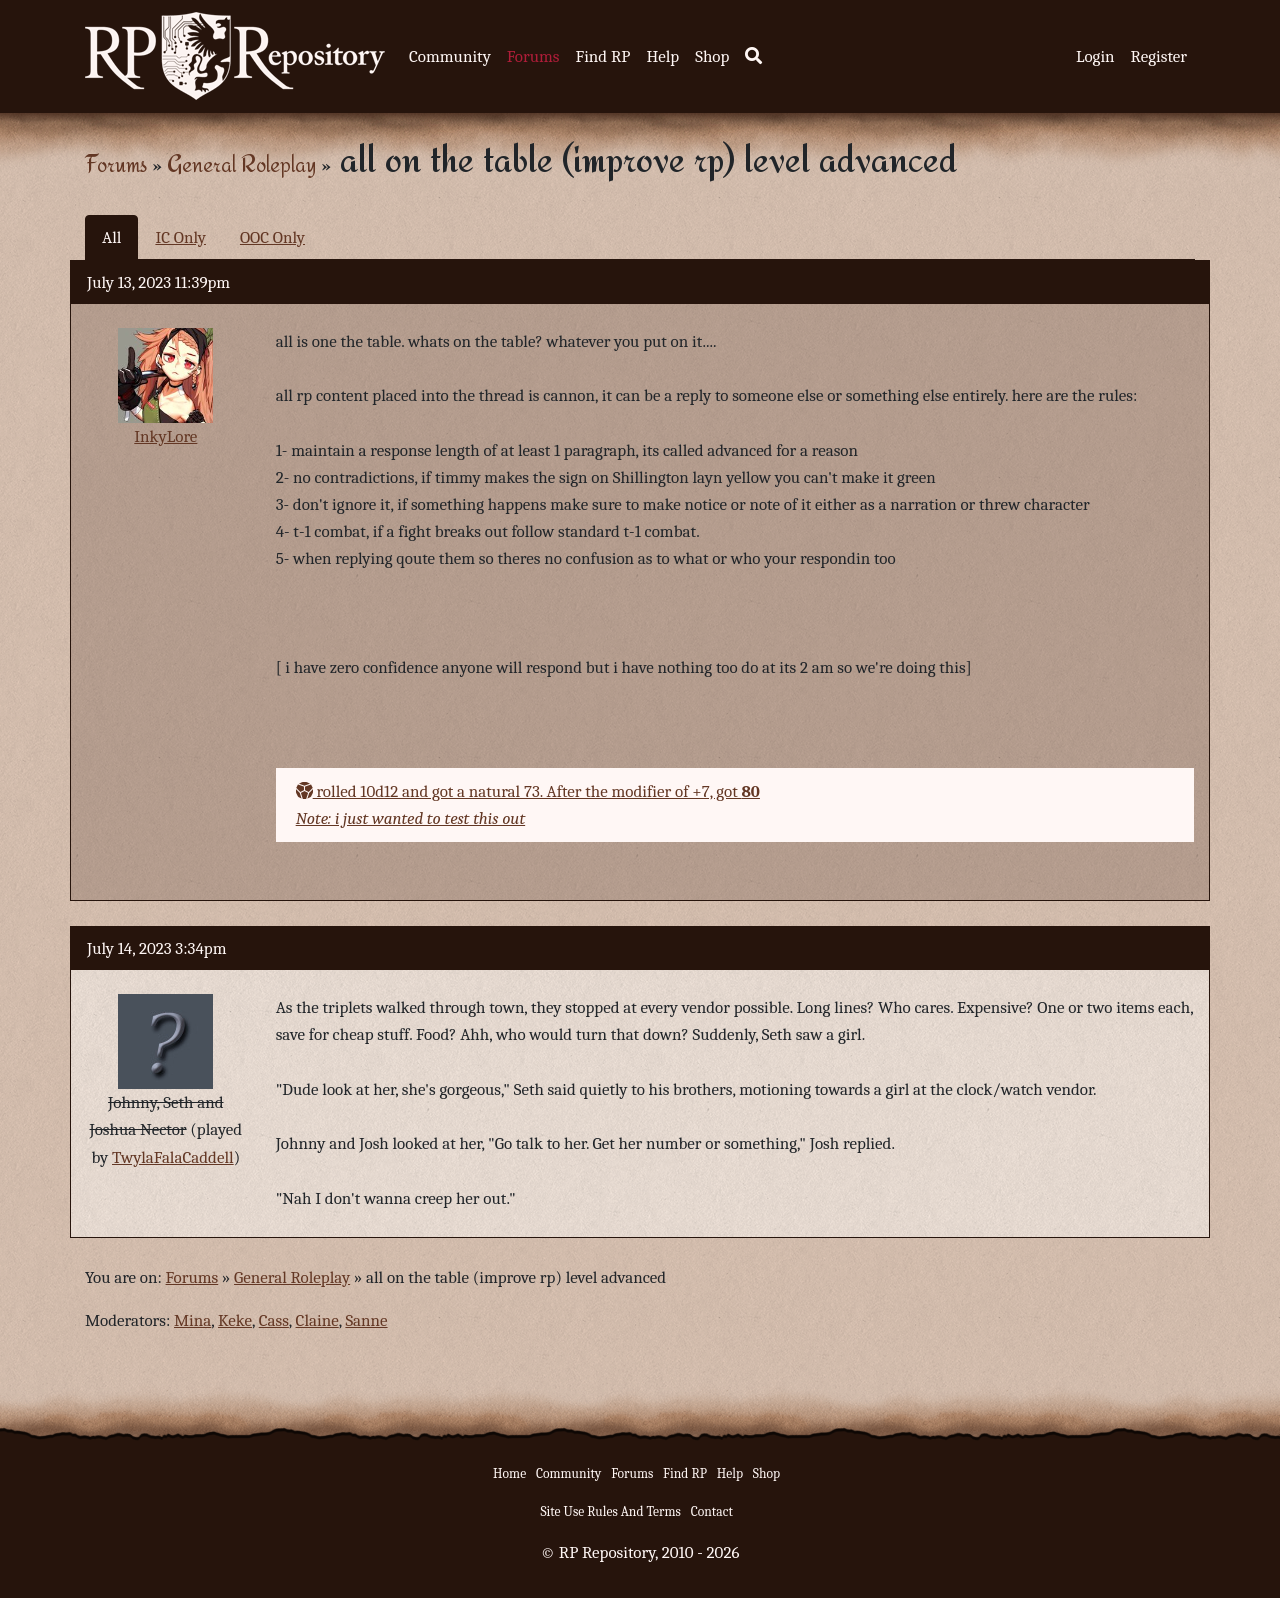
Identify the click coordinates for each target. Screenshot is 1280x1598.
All (111, 237)
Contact (712, 1511)
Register (1159, 56)
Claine (317, 1320)
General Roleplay (241, 163)
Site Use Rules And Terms (610, 1511)
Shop (712, 56)
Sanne (366, 1320)
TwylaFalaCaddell (173, 1157)
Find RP (602, 56)
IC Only (180, 237)
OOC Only (272, 237)
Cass (274, 1320)
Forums (533, 56)
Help (662, 56)
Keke (235, 1320)
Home (509, 1473)
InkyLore (165, 436)
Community (450, 56)
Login (1095, 56)
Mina (192, 1320)
